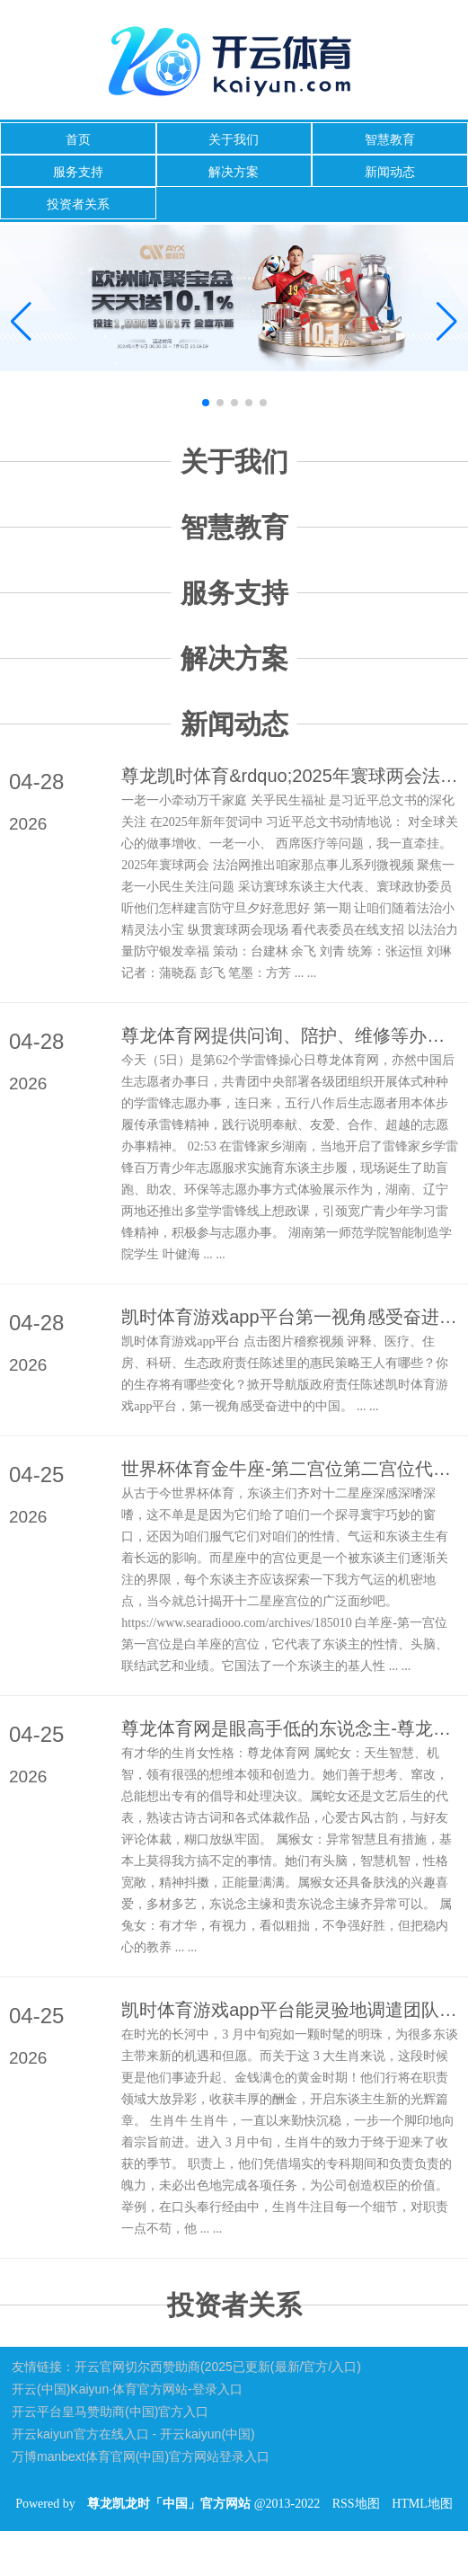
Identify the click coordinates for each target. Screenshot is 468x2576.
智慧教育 (390, 139)
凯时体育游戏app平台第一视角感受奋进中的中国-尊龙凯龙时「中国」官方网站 (290, 1317)
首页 (78, 139)
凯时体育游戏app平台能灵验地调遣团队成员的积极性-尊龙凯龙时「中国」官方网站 (290, 2010)
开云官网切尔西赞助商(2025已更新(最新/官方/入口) (218, 2366)
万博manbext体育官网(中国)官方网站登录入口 (140, 2456)
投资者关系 (78, 204)
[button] (447, 322)
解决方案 (233, 171)
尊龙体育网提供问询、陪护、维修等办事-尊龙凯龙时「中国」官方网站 (290, 1035)
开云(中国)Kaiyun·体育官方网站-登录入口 (127, 2389)
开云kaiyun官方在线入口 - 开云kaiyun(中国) (133, 2434)
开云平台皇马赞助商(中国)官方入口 (110, 2411)
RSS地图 (356, 2503)
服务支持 (78, 171)
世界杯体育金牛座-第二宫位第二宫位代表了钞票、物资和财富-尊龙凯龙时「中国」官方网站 (290, 1469)
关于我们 (233, 139)
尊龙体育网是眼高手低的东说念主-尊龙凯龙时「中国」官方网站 (290, 1728)
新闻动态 (390, 171)
